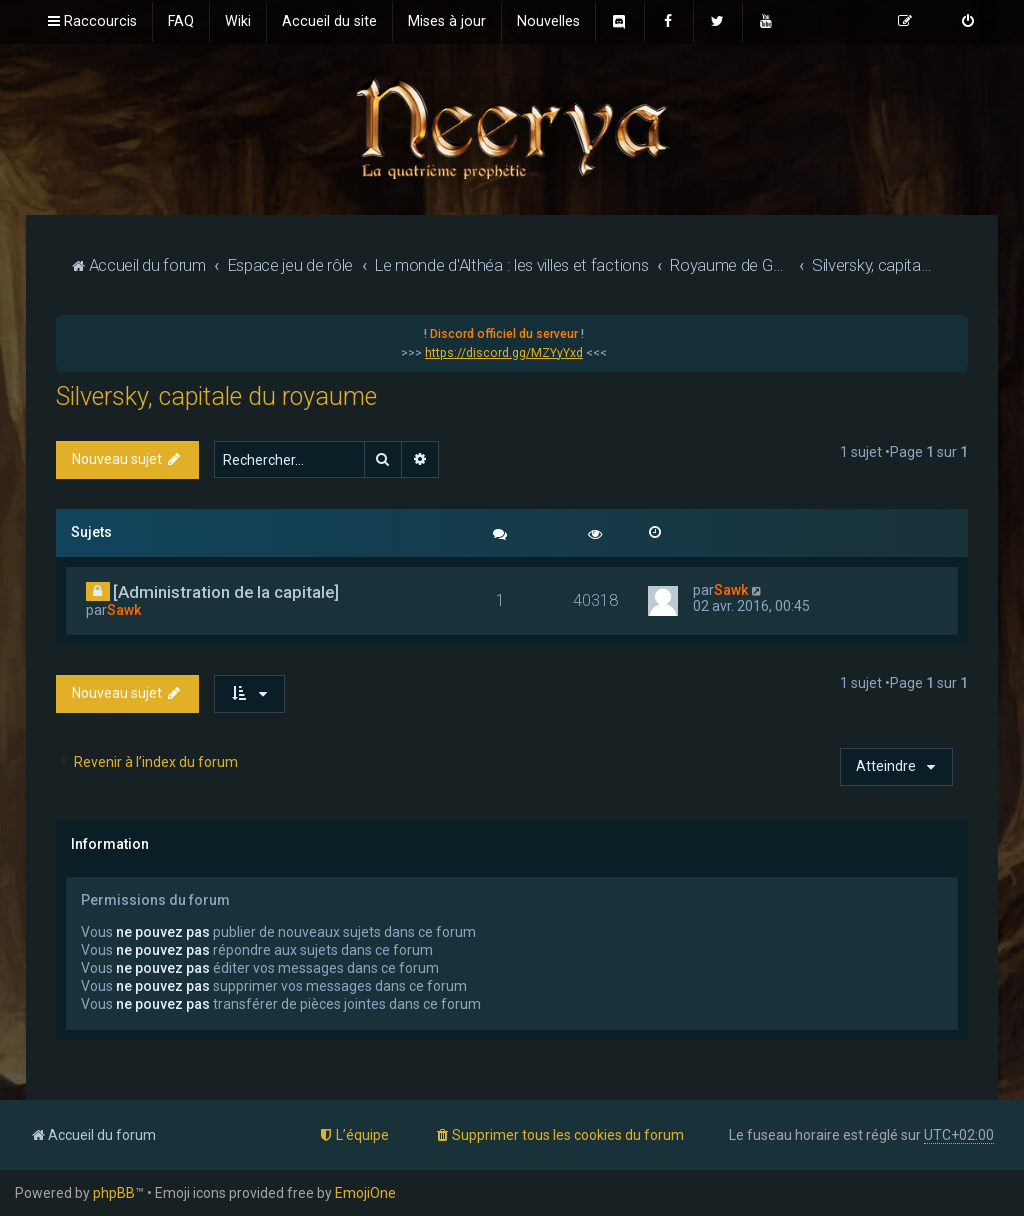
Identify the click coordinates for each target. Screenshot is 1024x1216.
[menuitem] (181, 22)
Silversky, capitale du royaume (216, 396)
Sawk (124, 610)
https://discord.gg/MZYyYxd (504, 353)
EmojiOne (365, 1193)
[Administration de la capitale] (226, 592)
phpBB (114, 1193)
